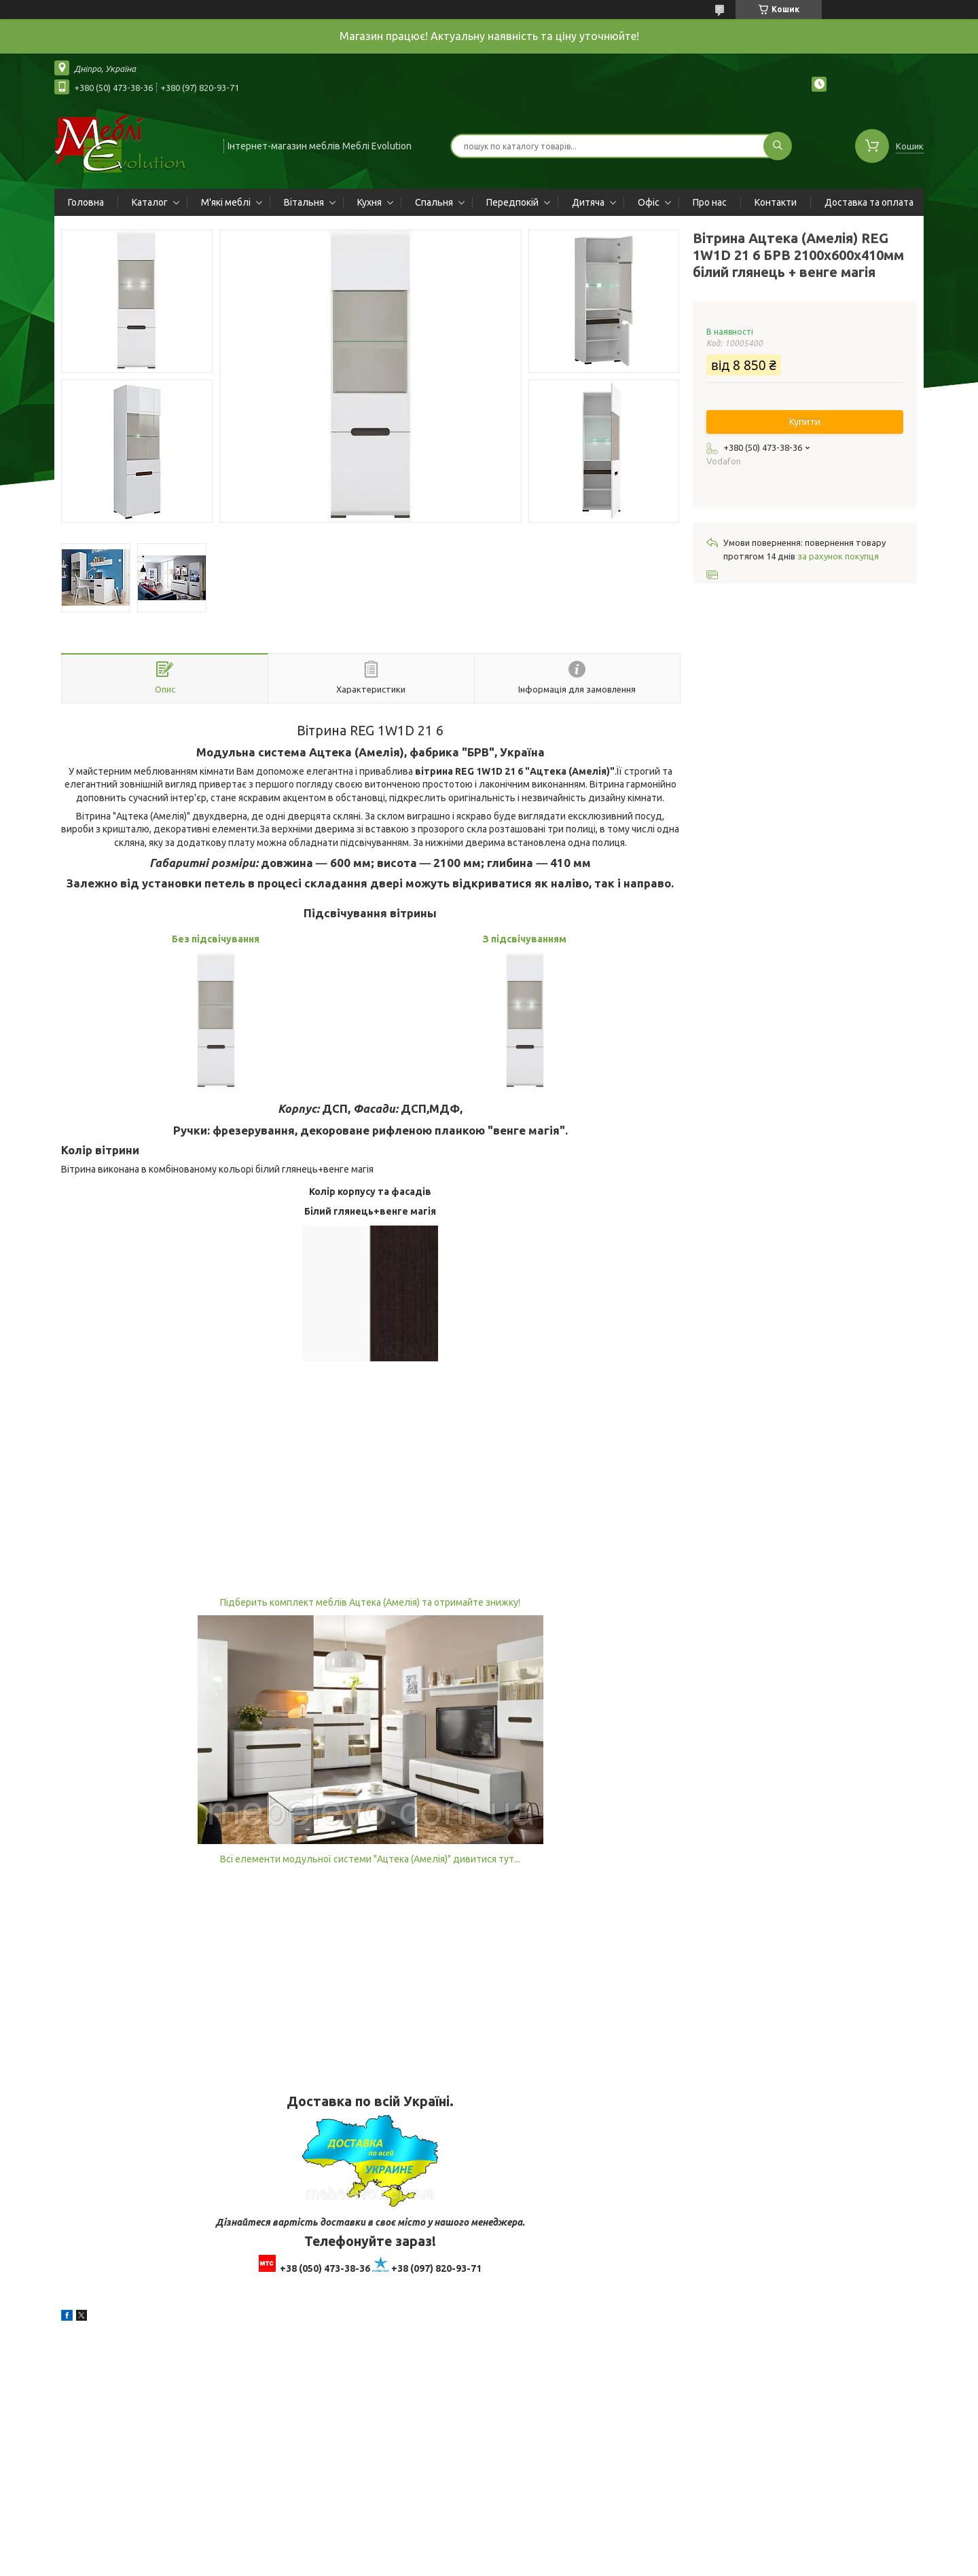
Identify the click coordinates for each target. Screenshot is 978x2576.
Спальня (434, 202)
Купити (804, 421)
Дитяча (588, 202)
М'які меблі (226, 202)
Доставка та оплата (869, 202)
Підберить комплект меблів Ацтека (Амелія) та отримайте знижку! (370, 1602)
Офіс (648, 202)
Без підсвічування (215, 939)
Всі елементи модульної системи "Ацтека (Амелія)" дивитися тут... (370, 1859)
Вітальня (304, 202)
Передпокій (512, 202)
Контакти (776, 202)
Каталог (150, 202)
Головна (86, 202)
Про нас (710, 202)
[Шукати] (777, 146)
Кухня (369, 202)
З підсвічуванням (524, 939)
